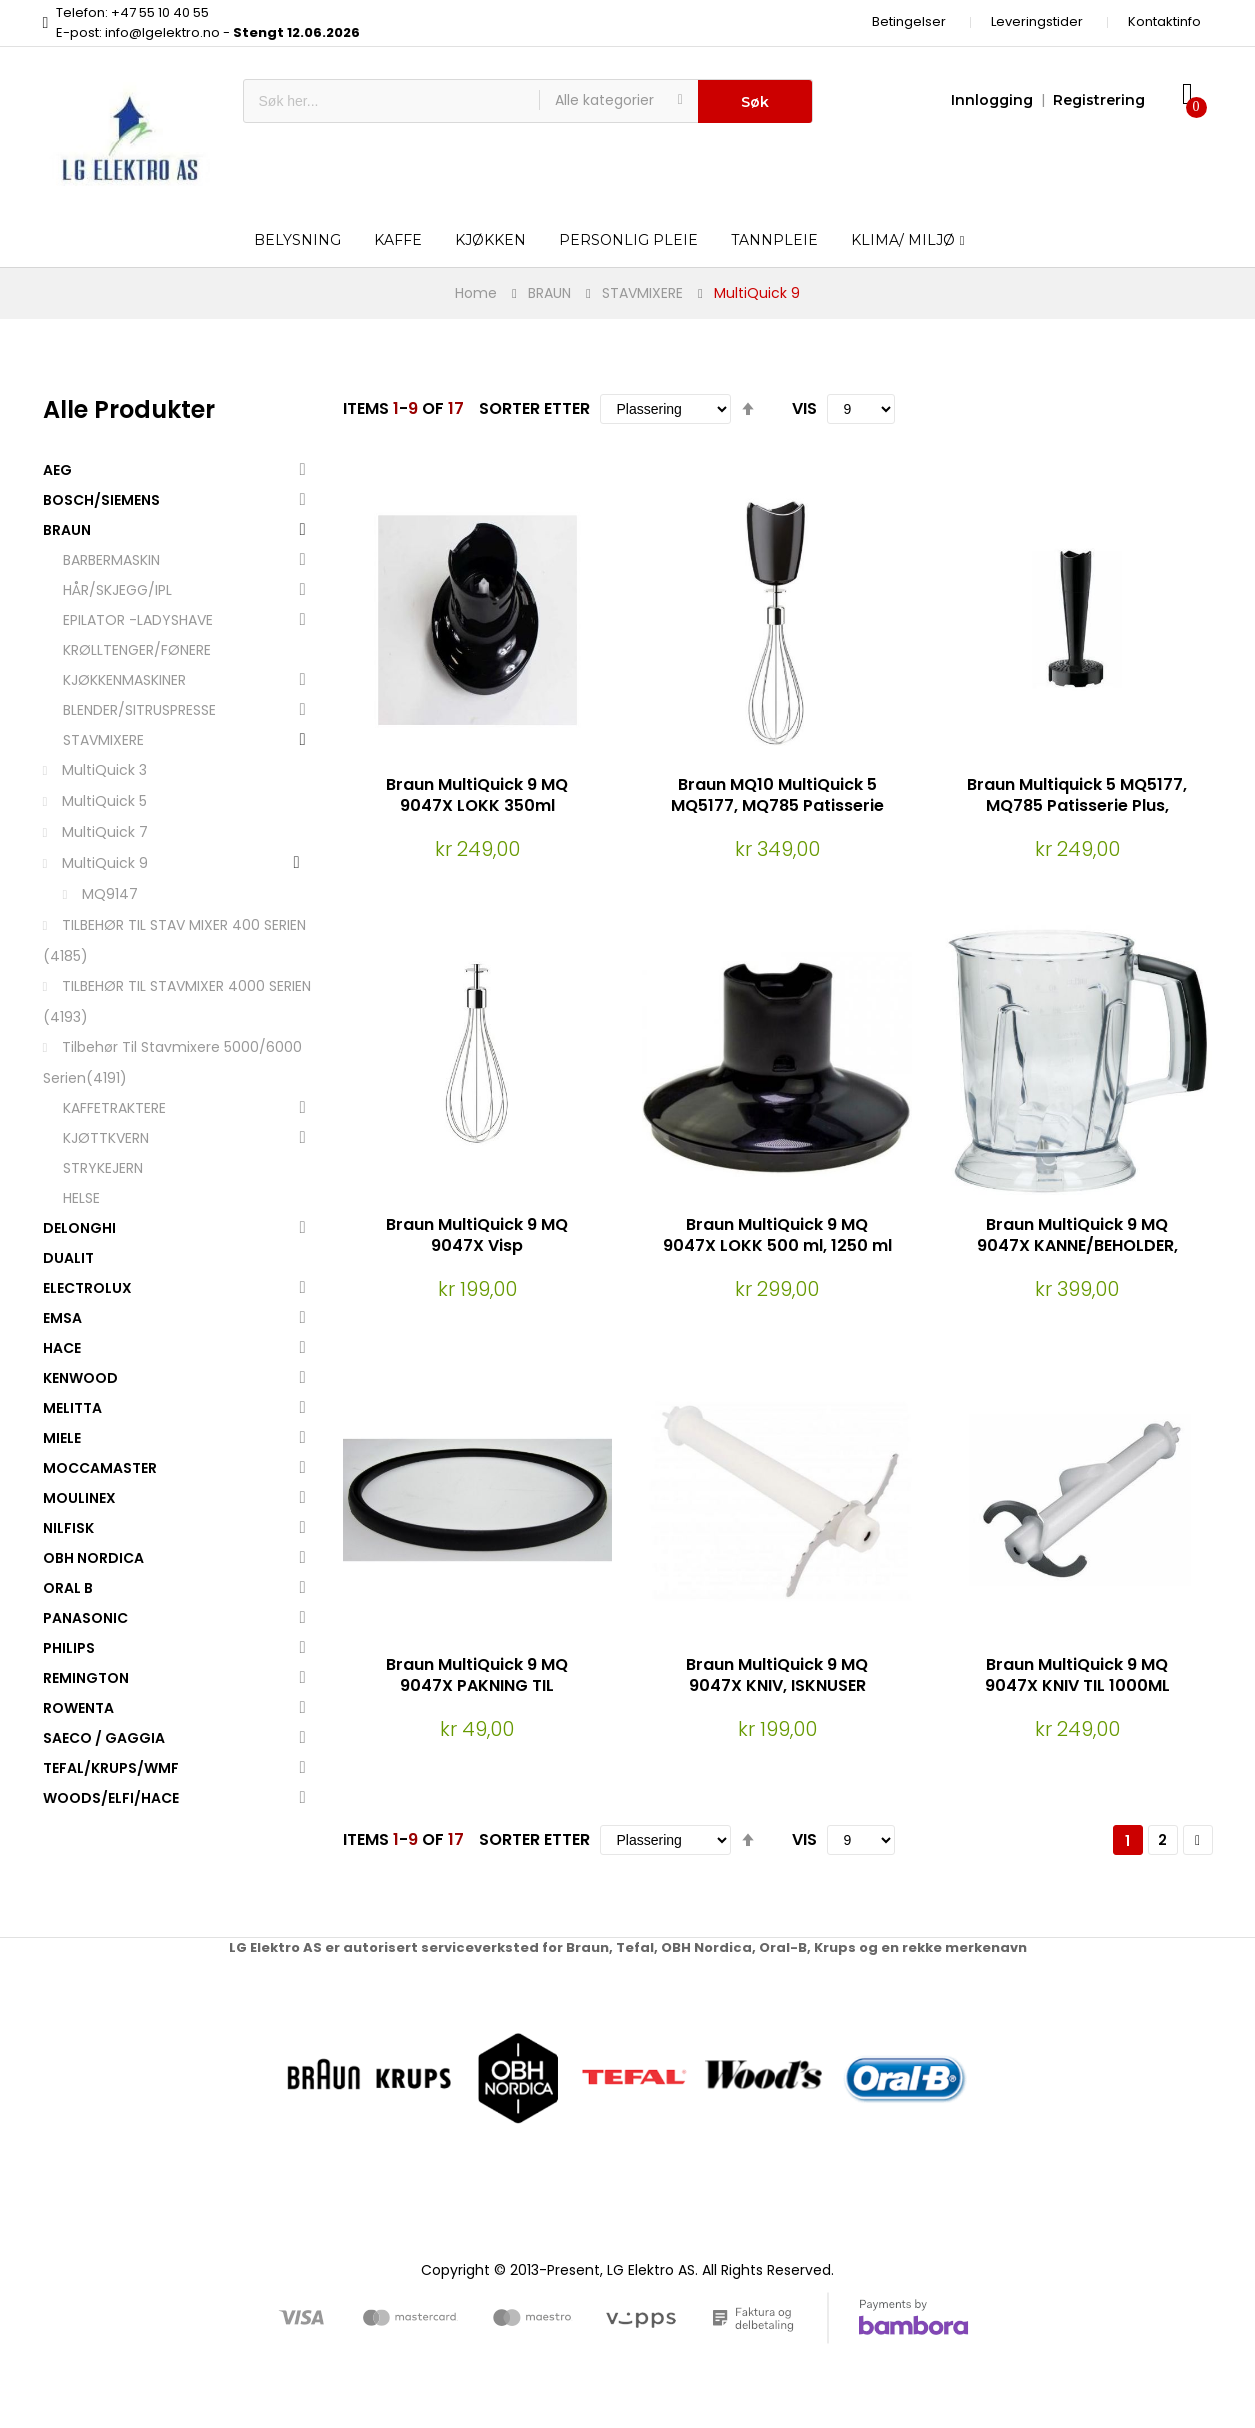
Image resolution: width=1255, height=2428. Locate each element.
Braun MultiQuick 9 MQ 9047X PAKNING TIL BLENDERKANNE (477, 1685)
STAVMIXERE (642, 293)
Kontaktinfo (1164, 21)
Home (476, 293)
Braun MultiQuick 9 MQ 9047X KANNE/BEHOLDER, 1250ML (1077, 1245)
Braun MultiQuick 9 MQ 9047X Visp (477, 1235)
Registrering (1099, 100)
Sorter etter (534, 408)
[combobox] (391, 101)
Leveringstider (1037, 21)
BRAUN (549, 293)
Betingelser (909, 21)
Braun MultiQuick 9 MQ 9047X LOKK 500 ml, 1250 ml (777, 1235)
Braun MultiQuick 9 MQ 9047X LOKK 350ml (477, 795)
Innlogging (992, 100)
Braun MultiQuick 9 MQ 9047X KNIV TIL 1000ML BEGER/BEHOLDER (1077, 1685)
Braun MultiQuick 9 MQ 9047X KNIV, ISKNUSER (777, 1675)
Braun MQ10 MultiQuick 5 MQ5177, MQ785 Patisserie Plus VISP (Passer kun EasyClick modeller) (777, 815)
